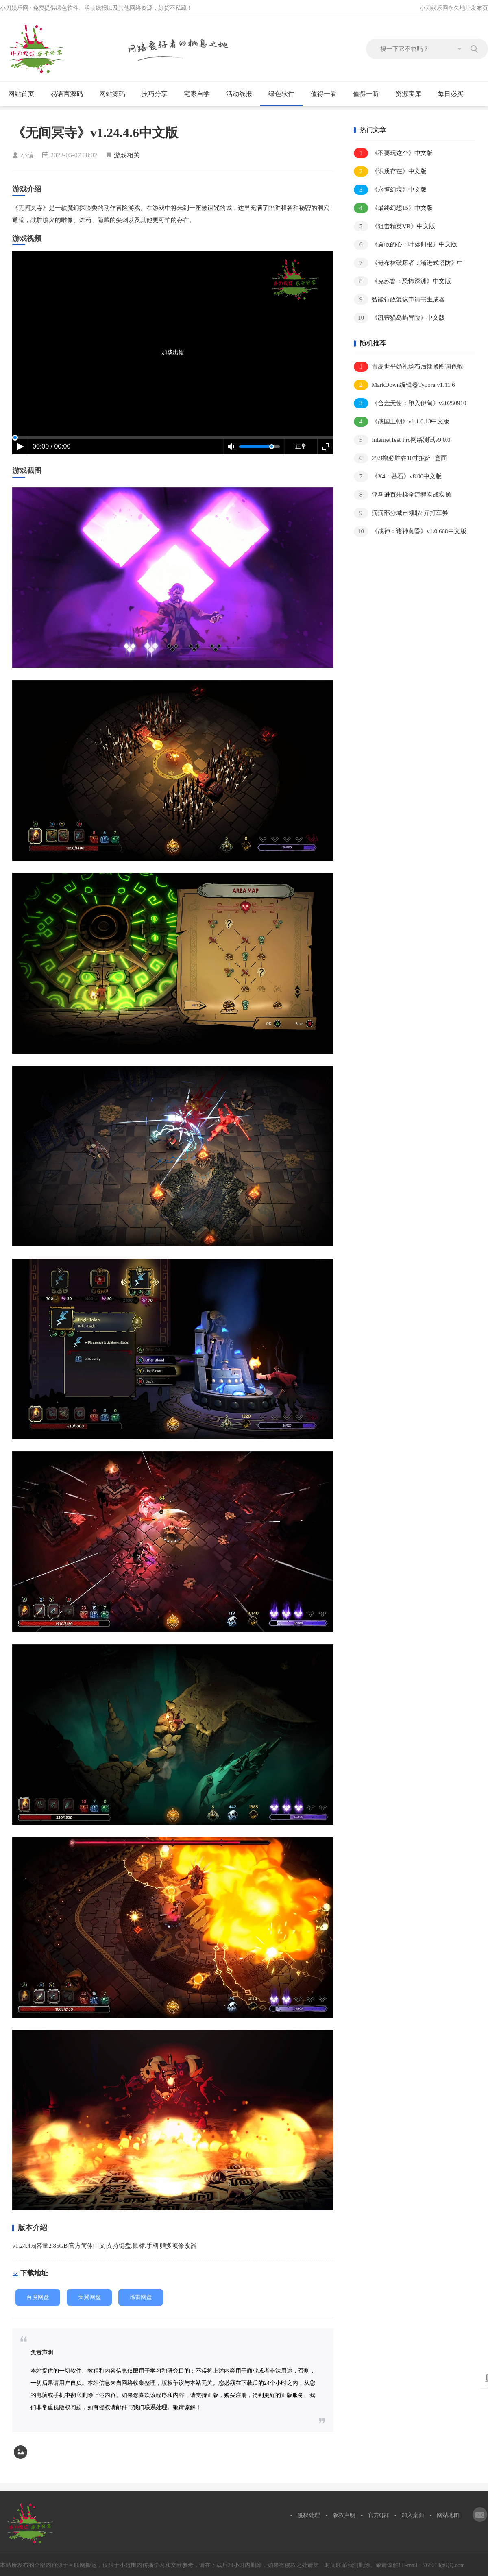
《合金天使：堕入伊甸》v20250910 (410, 403)
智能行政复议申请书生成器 (399, 299)
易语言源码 (70, 94)
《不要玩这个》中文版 (393, 153)
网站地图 (448, 2515)
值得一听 (369, 94)
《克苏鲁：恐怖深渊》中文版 (402, 281)
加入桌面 (412, 2515)
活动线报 (242, 94)
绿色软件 (284, 94)
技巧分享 (158, 94)
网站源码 (115, 94)
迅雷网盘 (140, 2297)
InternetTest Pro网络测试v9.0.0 (402, 440)
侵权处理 (308, 2515)
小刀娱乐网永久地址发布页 (454, 8)
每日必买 (451, 93)
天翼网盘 (89, 2297)
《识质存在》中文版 (390, 171)
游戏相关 (127, 155)
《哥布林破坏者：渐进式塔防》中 (408, 263)
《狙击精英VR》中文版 (394, 226)
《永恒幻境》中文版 (390, 190)
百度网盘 (37, 2297)
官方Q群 (378, 2515)
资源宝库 (411, 94)
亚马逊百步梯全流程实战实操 (402, 495)
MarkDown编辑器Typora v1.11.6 (404, 385)
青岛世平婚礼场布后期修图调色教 (408, 367)
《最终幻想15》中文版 (393, 208)
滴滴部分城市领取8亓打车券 (401, 513)
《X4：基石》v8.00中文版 (398, 476)
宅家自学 (200, 94)
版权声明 (344, 2515)
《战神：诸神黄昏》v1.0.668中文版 (410, 531)
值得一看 (327, 94)
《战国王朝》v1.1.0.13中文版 (401, 422)
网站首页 (21, 93)
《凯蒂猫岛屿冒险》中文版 (399, 318)
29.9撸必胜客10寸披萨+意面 (400, 458)
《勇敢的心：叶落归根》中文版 (405, 245)
